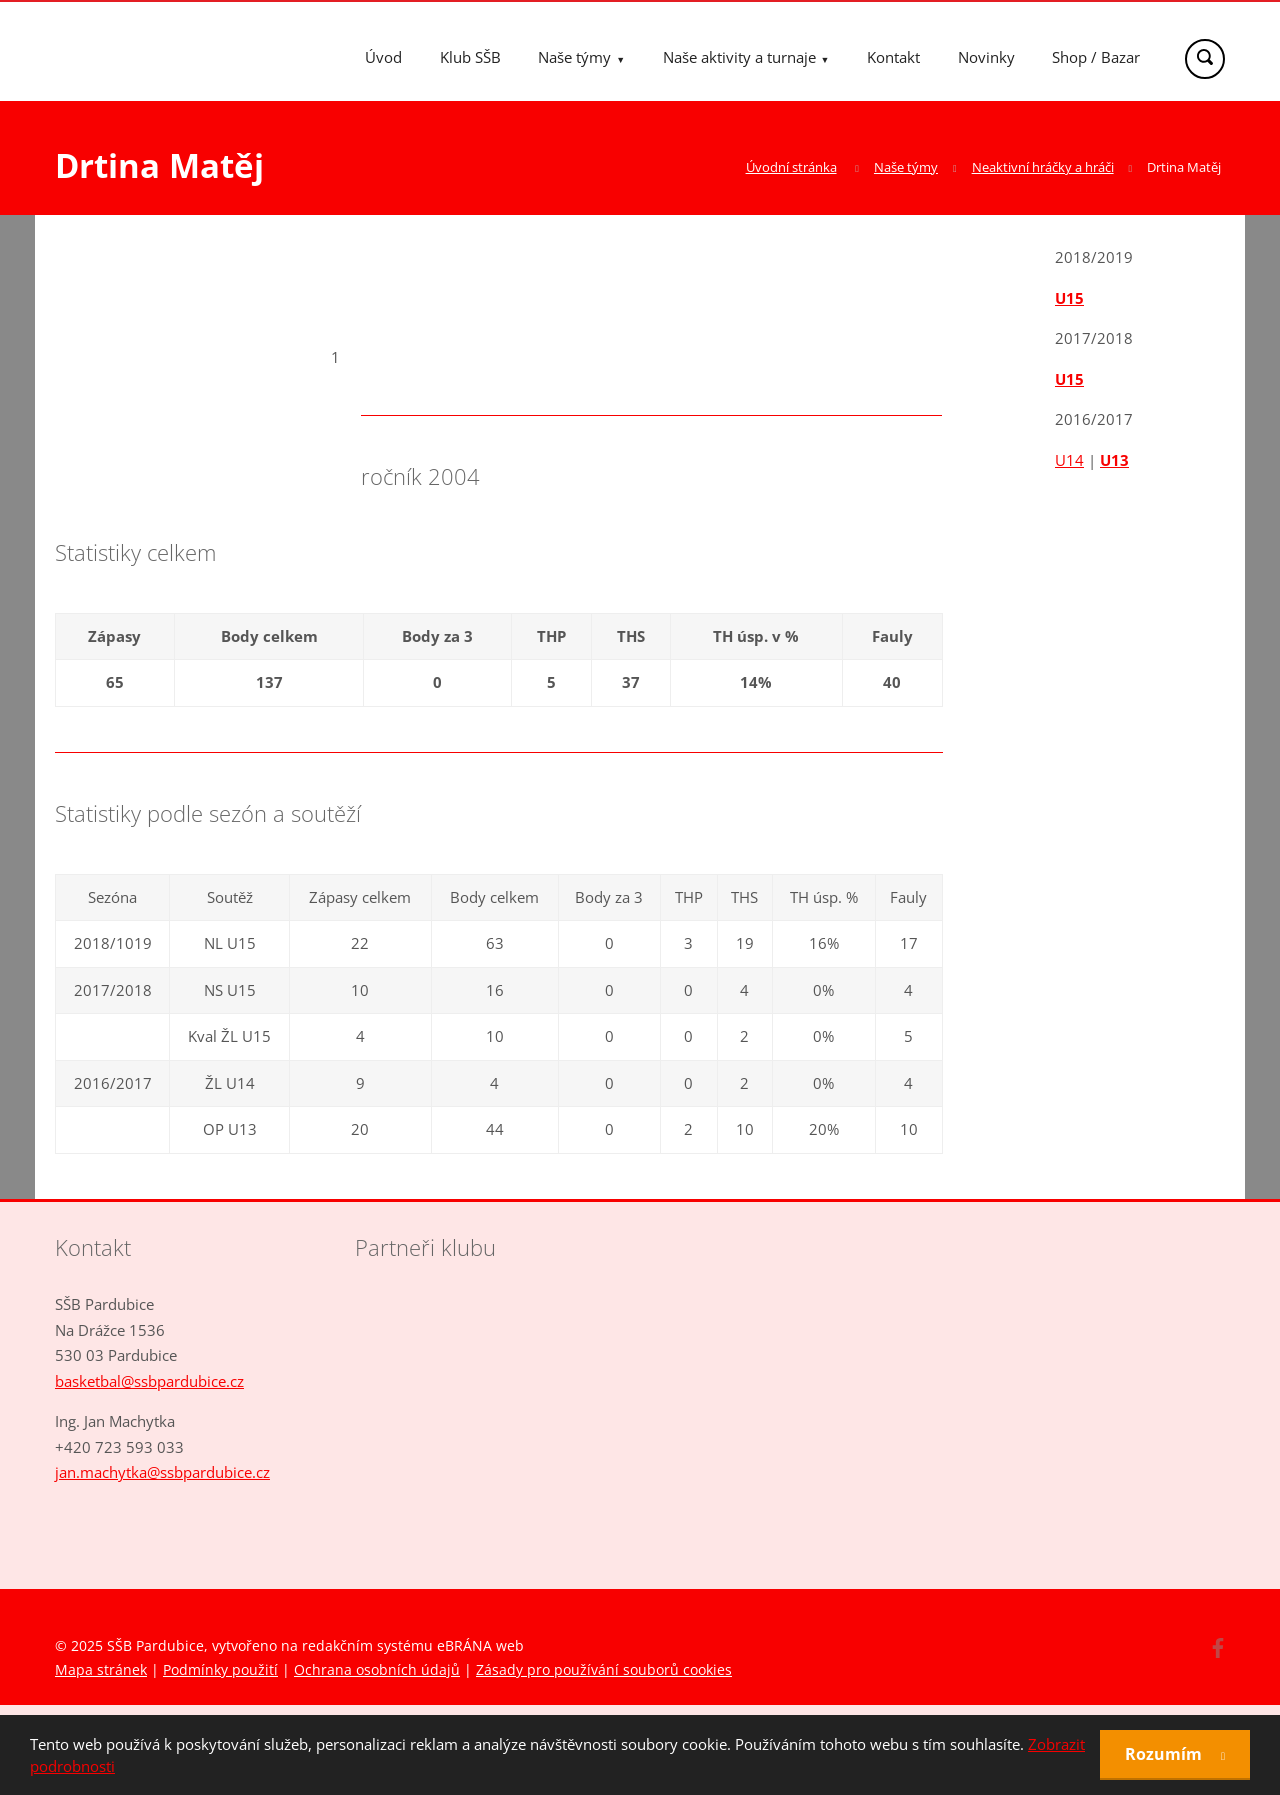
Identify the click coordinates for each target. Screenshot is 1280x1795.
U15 (1069, 298)
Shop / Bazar (1096, 57)
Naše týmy (574, 57)
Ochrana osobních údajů (377, 1669)
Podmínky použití (220, 1669)
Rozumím (1165, 1754)
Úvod (383, 57)
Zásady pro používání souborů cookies (604, 1669)
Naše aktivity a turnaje (739, 57)
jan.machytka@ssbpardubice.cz (162, 1472)
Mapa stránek (101, 1669)
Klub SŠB (470, 57)
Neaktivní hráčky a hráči (1043, 167)
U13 (1114, 460)
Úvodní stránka (791, 167)
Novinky (986, 57)
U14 (1069, 460)
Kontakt (893, 57)
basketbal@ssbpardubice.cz (149, 1381)
